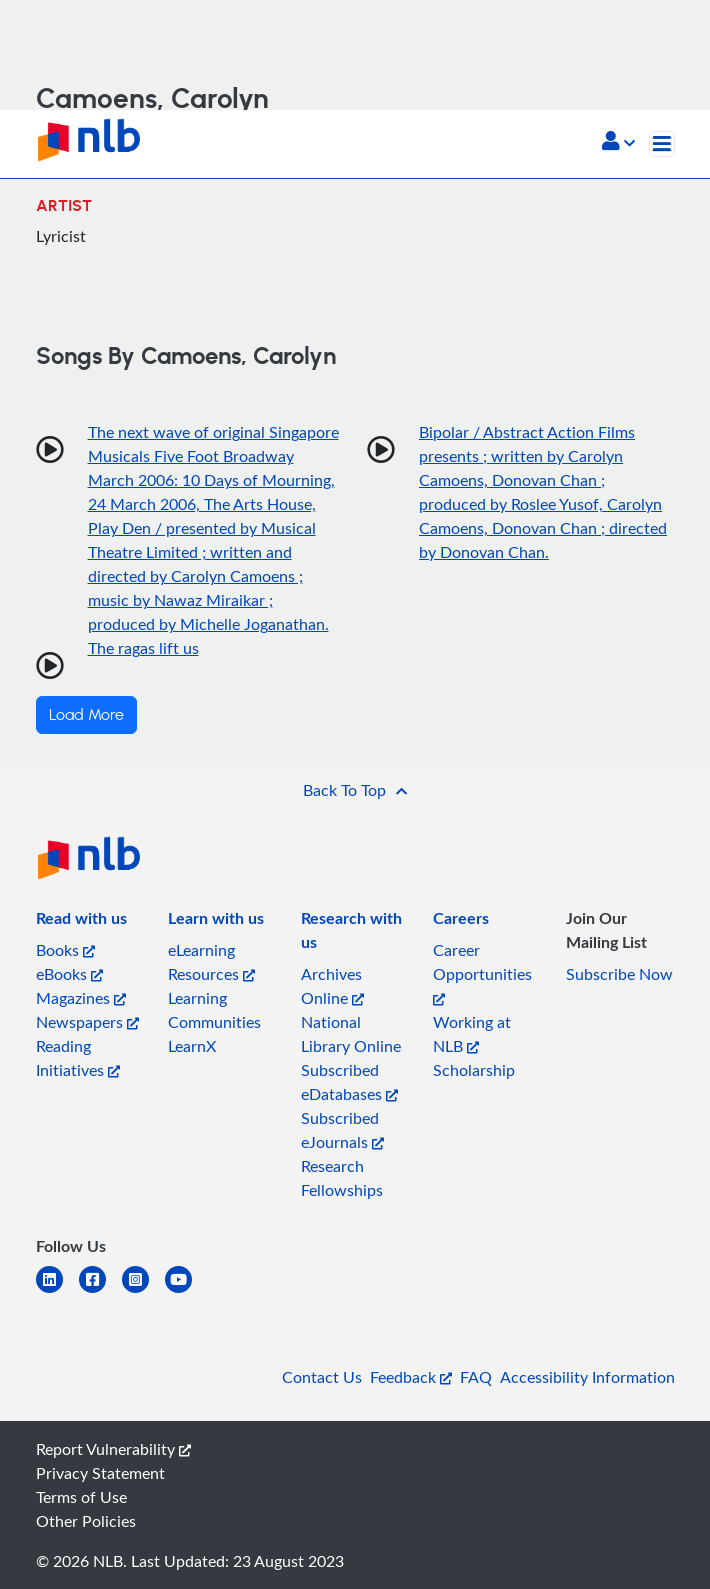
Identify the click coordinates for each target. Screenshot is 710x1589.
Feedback (411, 1377)
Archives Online (332, 986)
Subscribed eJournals (342, 1130)
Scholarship (474, 1070)
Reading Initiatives (78, 1058)
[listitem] (81, 922)
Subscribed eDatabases (349, 1082)
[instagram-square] (143, 1291)
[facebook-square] (100, 1291)
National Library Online (351, 1034)
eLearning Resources (211, 962)
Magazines (81, 998)
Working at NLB (472, 1034)
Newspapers (87, 1022)
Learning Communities (214, 1010)
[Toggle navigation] (662, 144)
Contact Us (322, 1377)
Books (65, 950)
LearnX (192, 1046)
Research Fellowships (342, 1178)
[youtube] (186, 1291)
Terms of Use (81, 1497)
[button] (618, 143)
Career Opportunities (482, 972)
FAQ (476, 1377)
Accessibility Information (587, 1377)
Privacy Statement (100, 1473)
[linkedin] (57, 1291)
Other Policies (86, 1521)
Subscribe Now (619, 974)
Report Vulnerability (113, 1449)
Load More (86, 715)
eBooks (69, 974)
